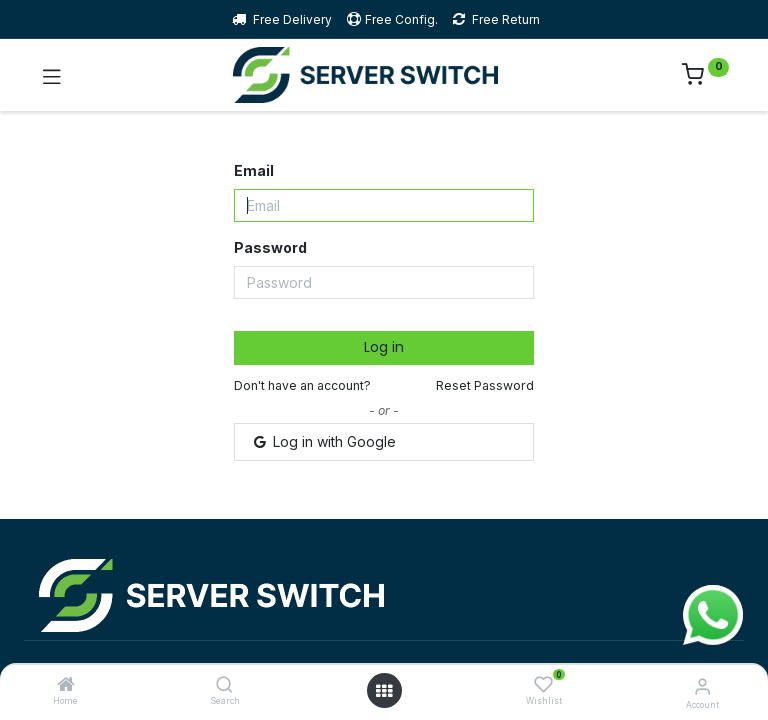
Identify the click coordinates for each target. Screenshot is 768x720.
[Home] (66, 685)
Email (254, 170)
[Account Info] (702, 686)
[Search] (224, 685)
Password (270, 247)
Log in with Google (323, 441)
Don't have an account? (302, 385)
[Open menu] (384, 691)
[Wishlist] (543, 684)
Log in (384, 347)
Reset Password (485, 385)
